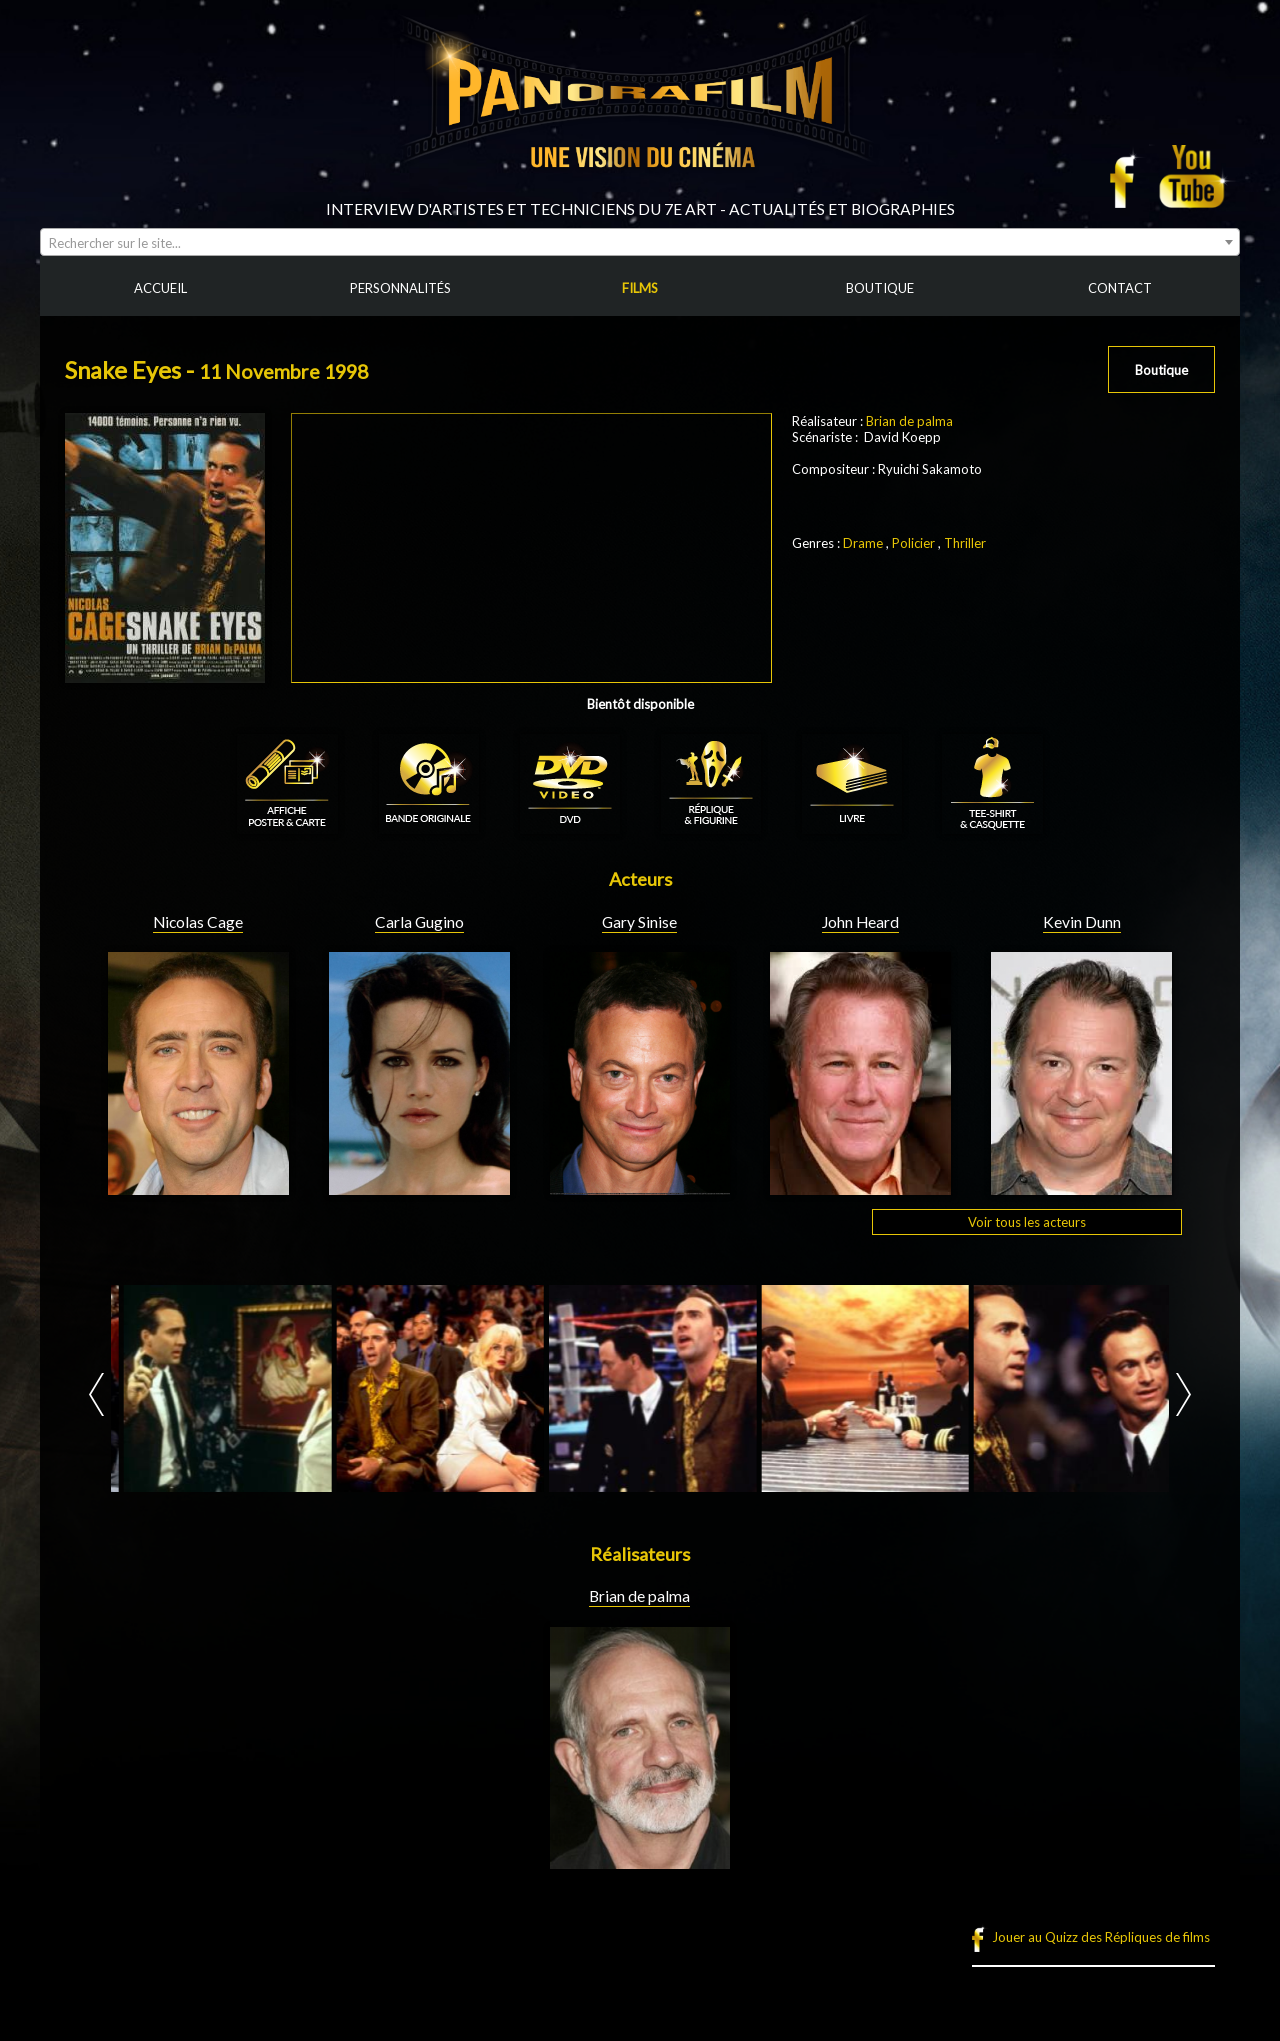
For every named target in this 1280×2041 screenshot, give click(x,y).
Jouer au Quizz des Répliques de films (1101, 1937)
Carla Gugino (419, 922)
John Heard (860, 922)
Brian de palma (909, 421)
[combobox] (640, 242)
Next (1183, 1394)
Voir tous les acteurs (1027, 1222)
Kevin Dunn (1082, 922)
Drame (863, 543)
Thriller (965, 543)
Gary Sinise (639, 922)
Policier (913, 543)
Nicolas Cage (198, 922)
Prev (96, 1394)
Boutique (1161, 370)
